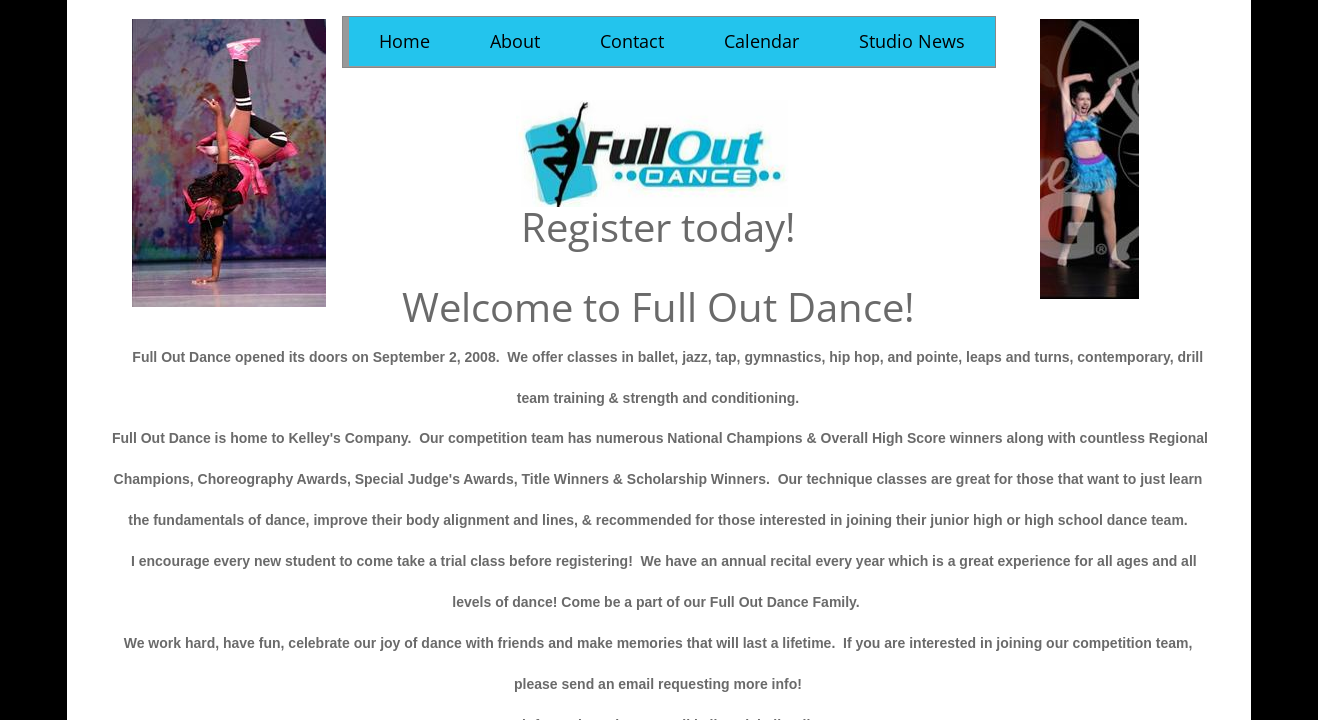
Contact (632, 41)
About (515, 41)
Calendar (761, 41)
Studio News (912, 41)
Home (404, 41)
